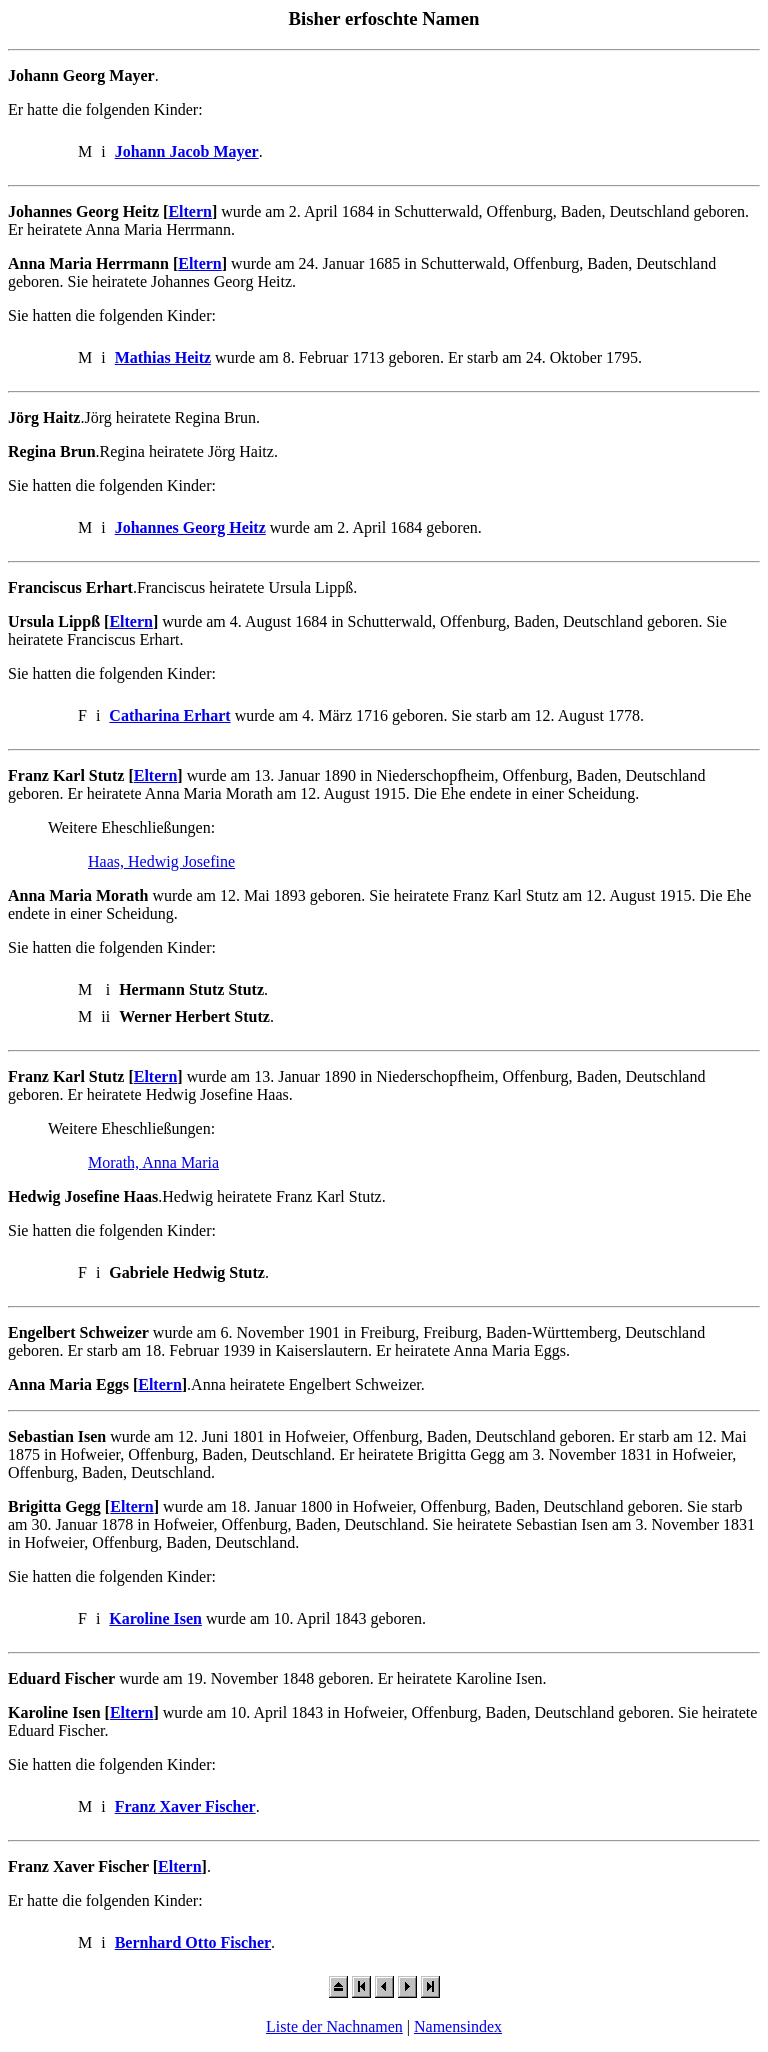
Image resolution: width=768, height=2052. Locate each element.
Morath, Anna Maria (153, 1162)
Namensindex (458, 2026)
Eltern (190, 211)
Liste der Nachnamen (334, 2026)
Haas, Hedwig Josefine (161, 861)
